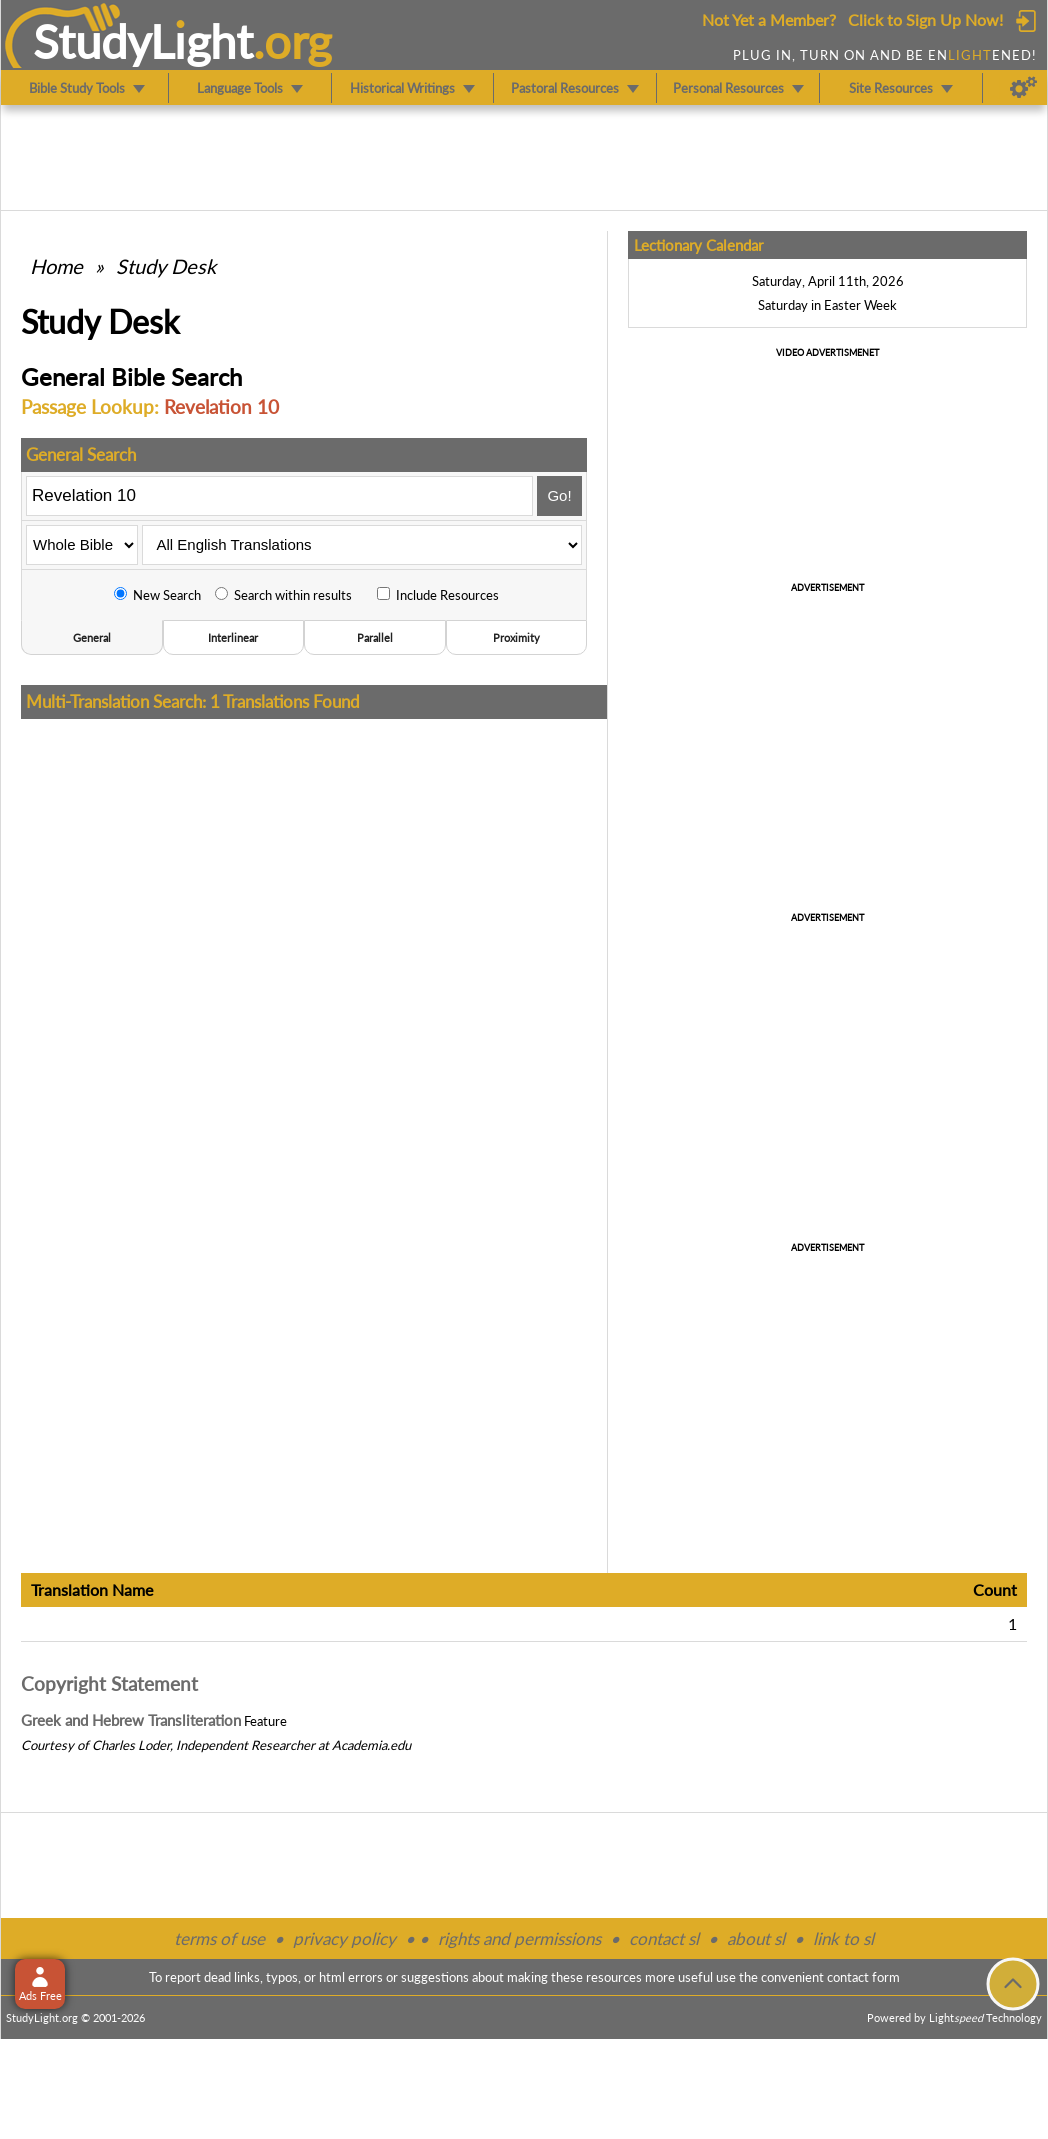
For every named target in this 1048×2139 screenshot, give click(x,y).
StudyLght (143, 41)
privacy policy (344, 1938)
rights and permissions (519, 1938)
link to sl (843, 1938)
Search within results (283, 595)
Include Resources (438, 595)
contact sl (664, 1938)
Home (56, 266)
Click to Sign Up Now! (925, 19)
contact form (863, 1977)
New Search (157, 595)
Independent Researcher (245, 1745)
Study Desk (166, 266)
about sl (756, 1938)
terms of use (219, 1938)
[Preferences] (1023, 88)
